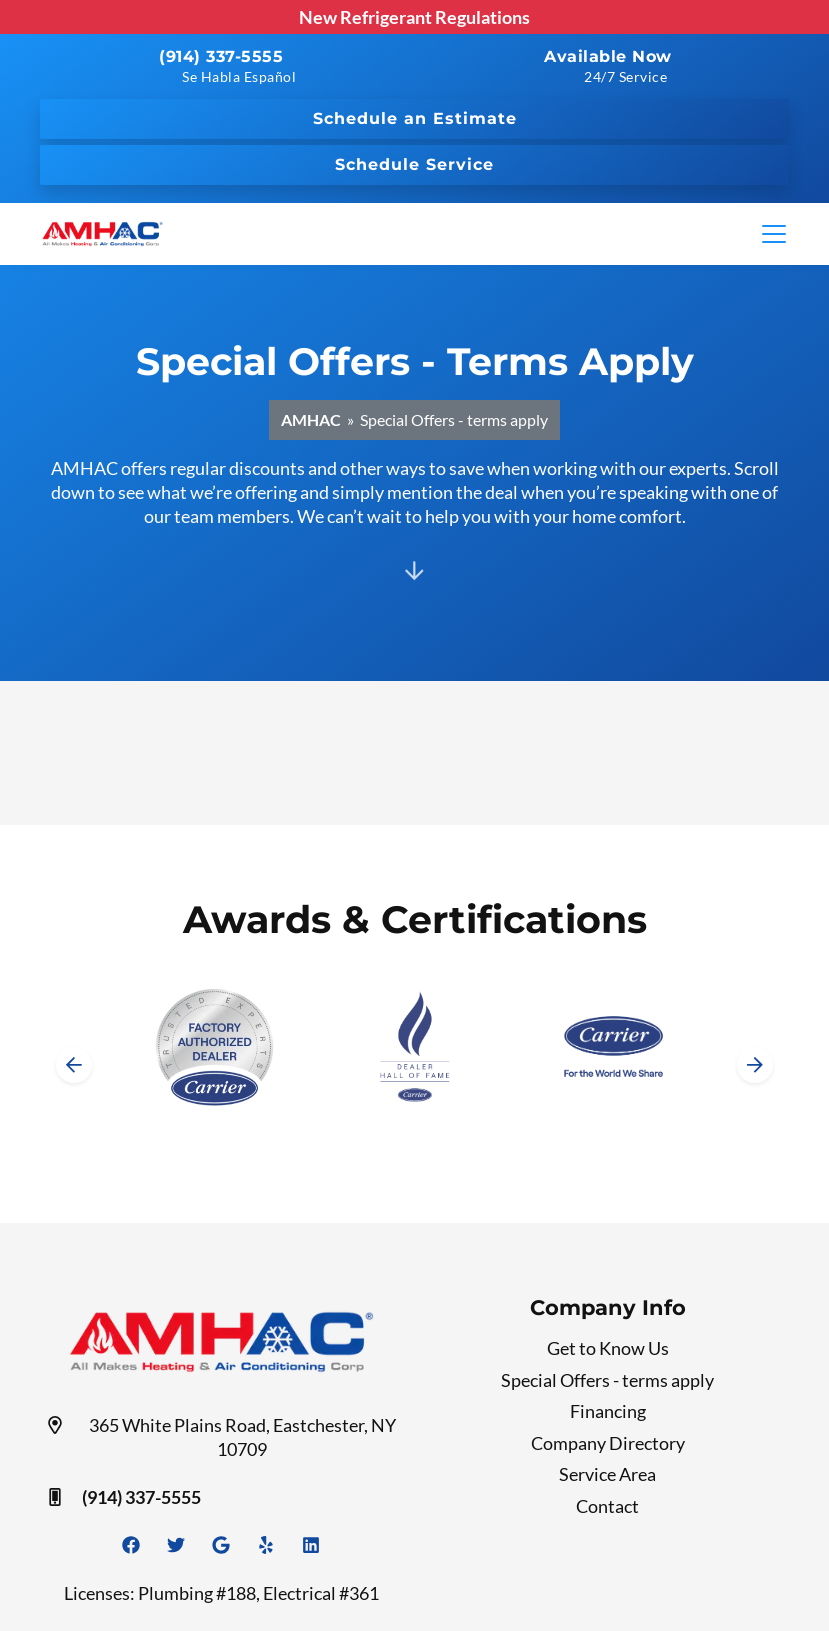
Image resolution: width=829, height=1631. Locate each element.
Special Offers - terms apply (607, 1380)
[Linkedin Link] (311, 1545)
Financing (608, 1411)
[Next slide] (755, 1065)
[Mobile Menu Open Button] (774, 234)
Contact (607, 1506)
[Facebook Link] (131, 1545)
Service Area (607, 1474)
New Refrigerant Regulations (414, 17)
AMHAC (311, 419)
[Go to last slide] (74, 1065)
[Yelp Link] (266, 1545)
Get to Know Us (608, 1348)
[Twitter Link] (176, 1545)
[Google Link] (221, 1545)
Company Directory (608, 1443)
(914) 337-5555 (221, 56)
